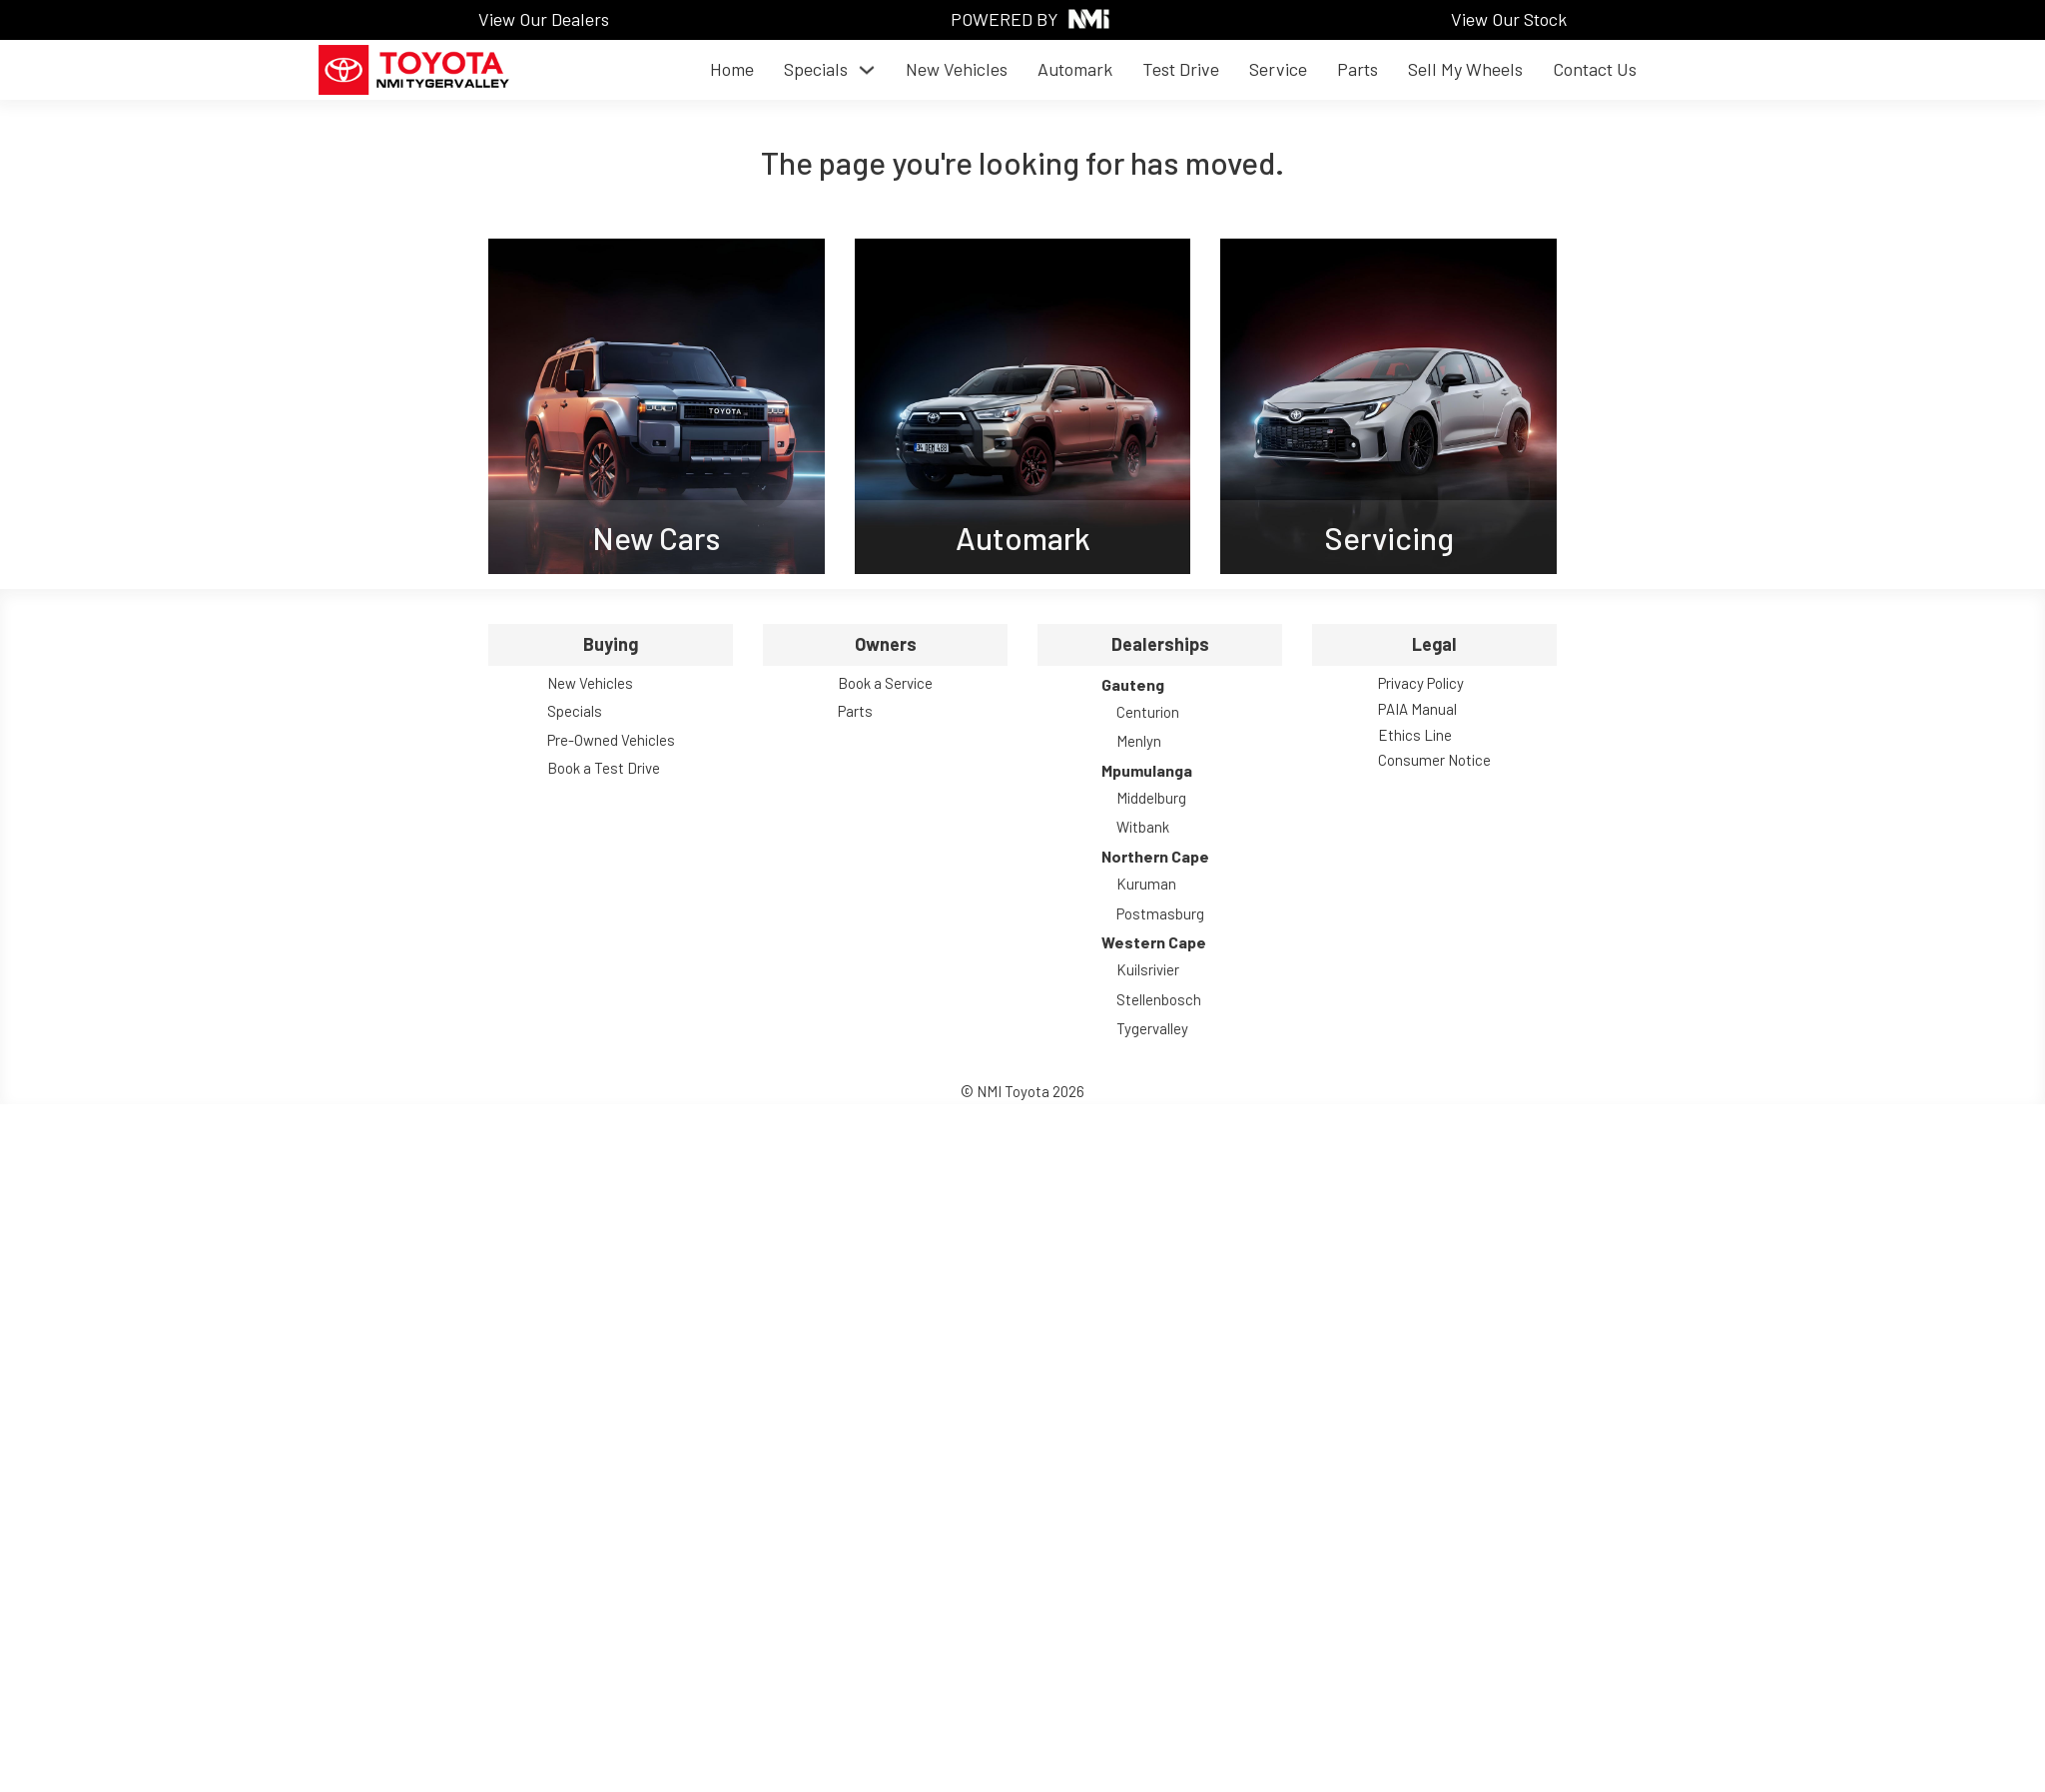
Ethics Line (1415, 735)
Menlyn (1138, 741)
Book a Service (885, 683)
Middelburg (1151, 798)
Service (1278, 69)
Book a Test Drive (603, 768)
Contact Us (1595, 69)
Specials (816, 69)
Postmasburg (1160, 913)
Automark (1074, 69)
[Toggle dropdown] (867, 70)
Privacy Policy (1421, 683)
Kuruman (1146, 884)
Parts (1357, 69)
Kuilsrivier (1147, 969)
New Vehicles (957, 69)
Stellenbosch (1158, 999)
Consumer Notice (1434, 760)
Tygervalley (1152, 1028)
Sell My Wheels (1465, 69)
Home (732, 69)
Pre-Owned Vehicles (611, 740)
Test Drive (1180, 69)
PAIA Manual (1417, 709)
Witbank (1142, 827)
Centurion (1147, 712)
